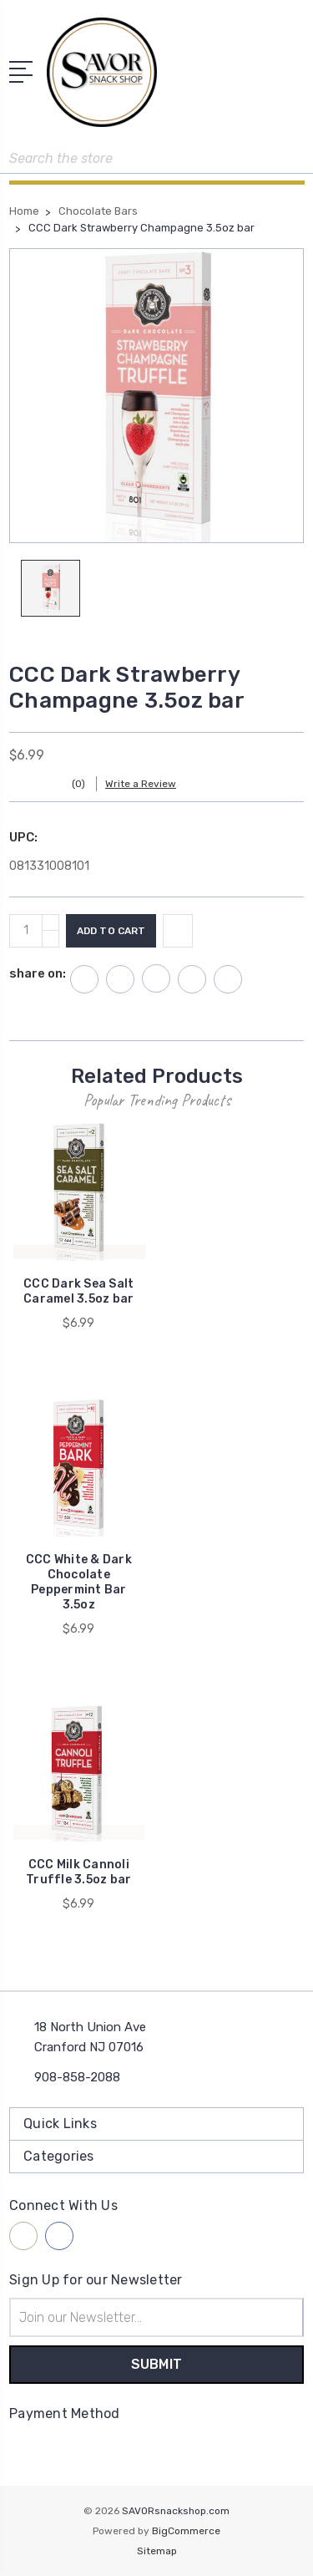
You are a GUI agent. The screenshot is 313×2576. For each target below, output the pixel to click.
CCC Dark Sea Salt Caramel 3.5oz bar (78, 1291)
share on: (37, 973)
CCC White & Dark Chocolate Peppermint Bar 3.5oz (79, 1582)
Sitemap (157, 2551)
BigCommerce (186, 2531)
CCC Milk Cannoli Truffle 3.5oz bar (78, 1872)
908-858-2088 (77, 2077)
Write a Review (140, 784)
